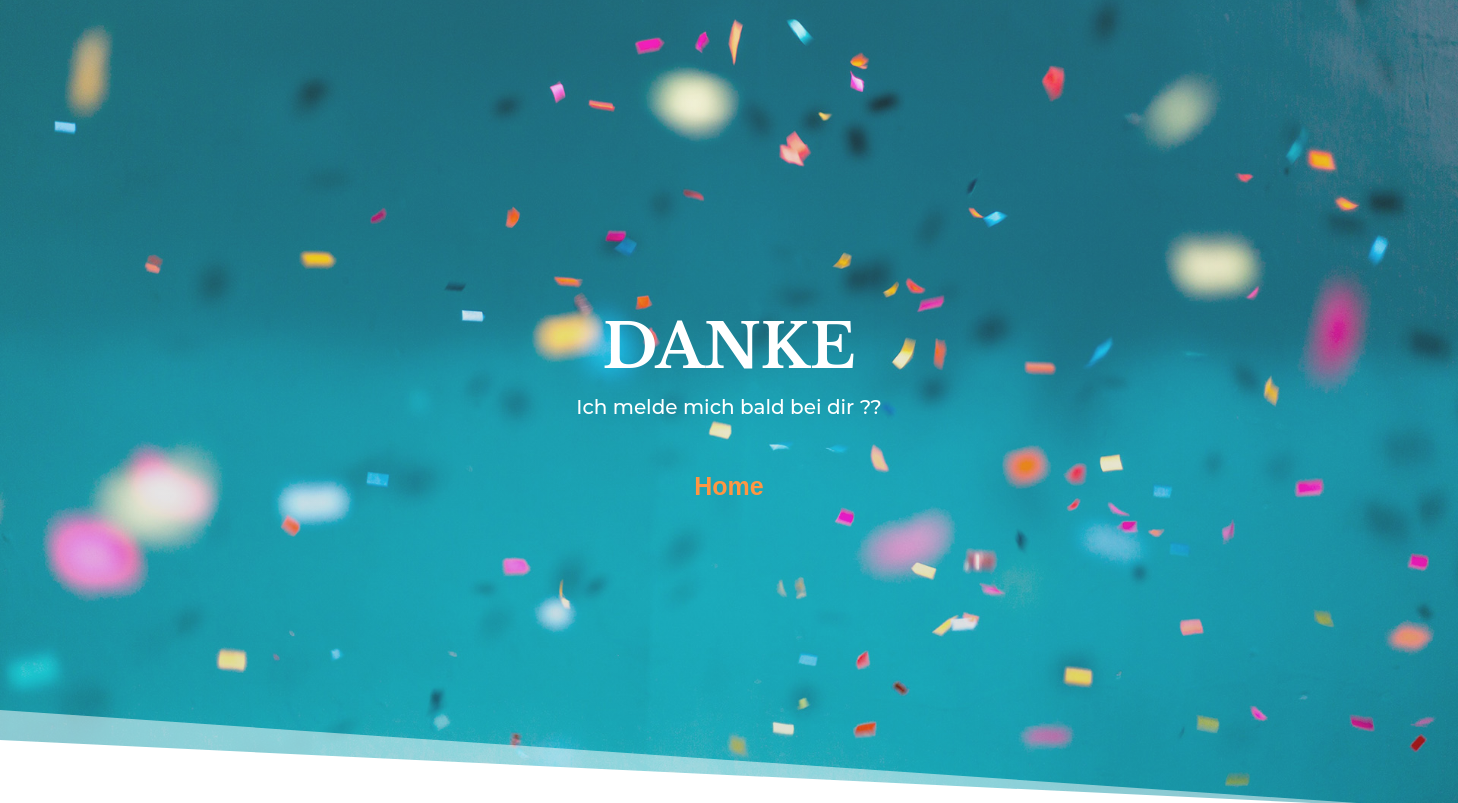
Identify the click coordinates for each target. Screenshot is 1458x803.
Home (728, 486)
